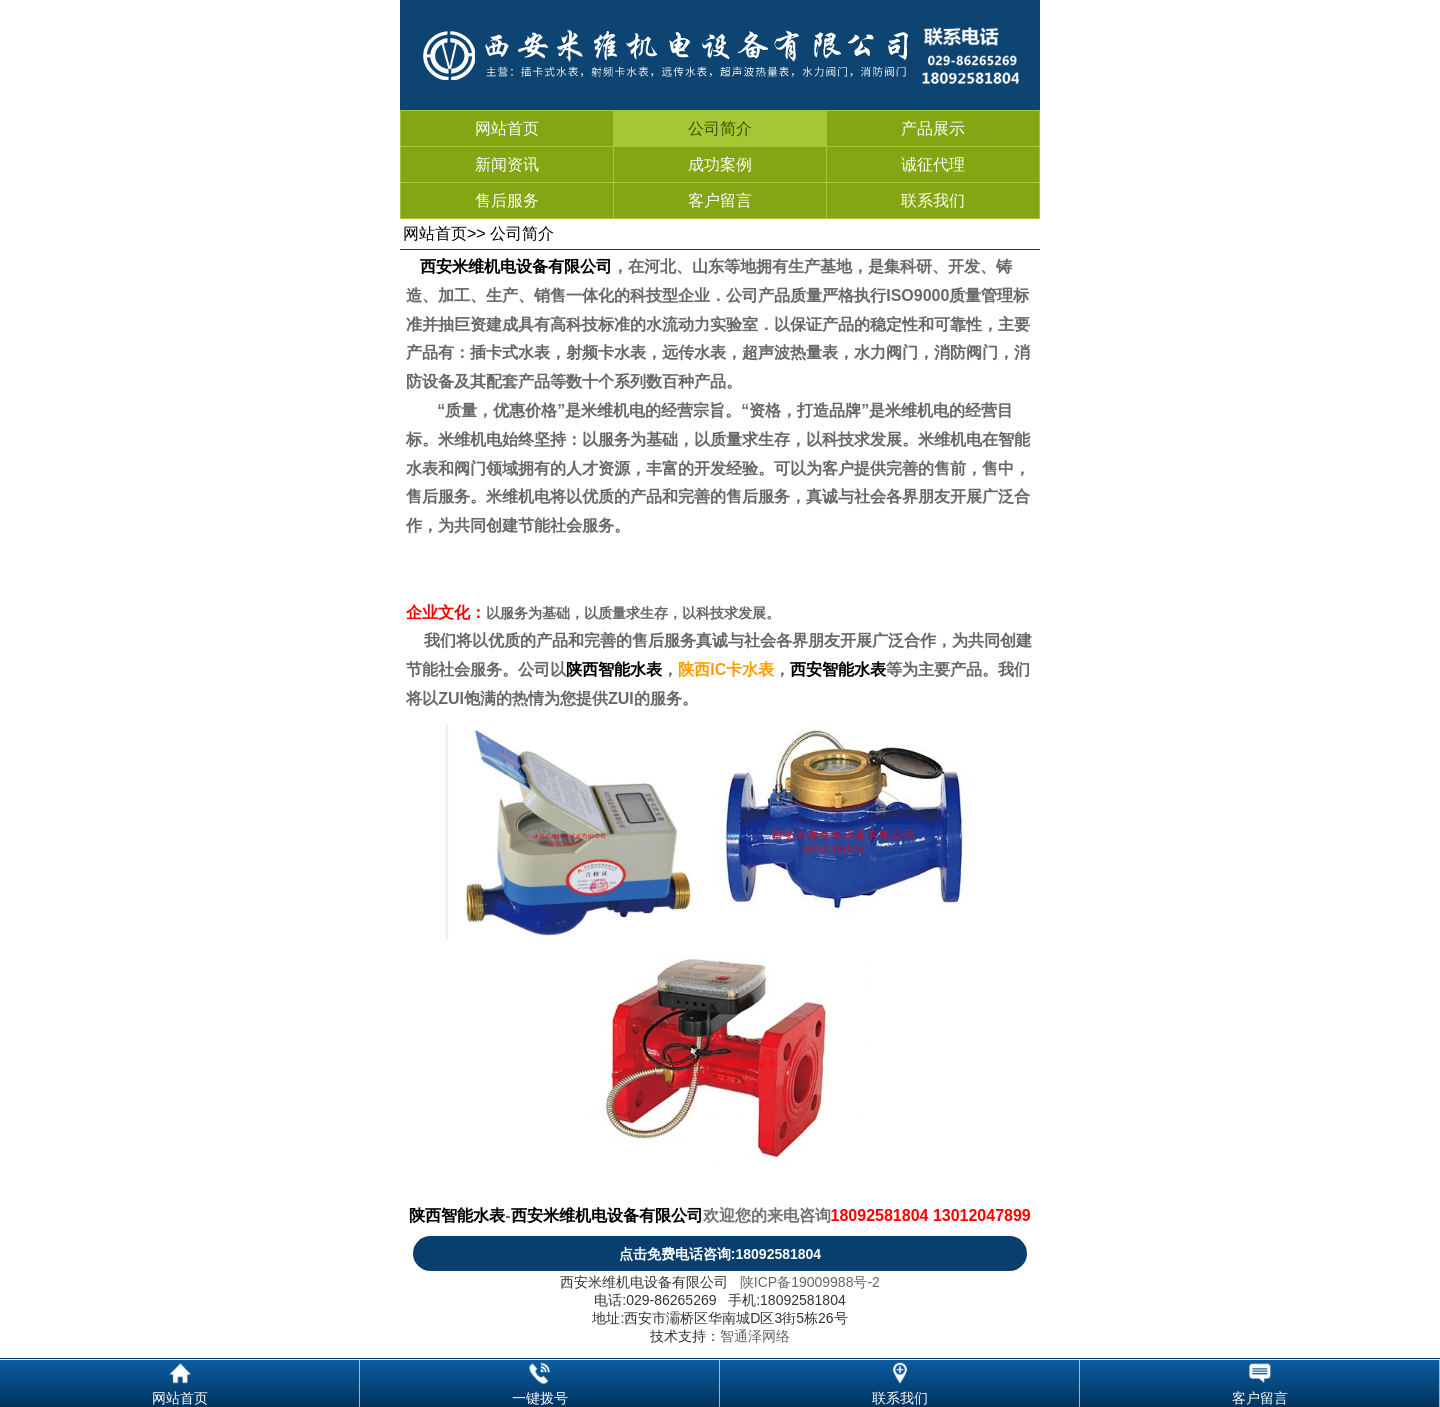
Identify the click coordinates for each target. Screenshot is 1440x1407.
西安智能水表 (838, 669)
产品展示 (933, 128)
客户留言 (720, 200)
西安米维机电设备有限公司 (516, 266)
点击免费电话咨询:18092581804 (720, 1254)
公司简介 (720, 128)
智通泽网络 (755, 1336)
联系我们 (933, 200)
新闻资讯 (507, 164)
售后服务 (507, 200)
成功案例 (720, 164)
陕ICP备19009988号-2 (810, 1282)
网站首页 (507, 128)
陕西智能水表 (614, 669)
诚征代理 (933, 164)
